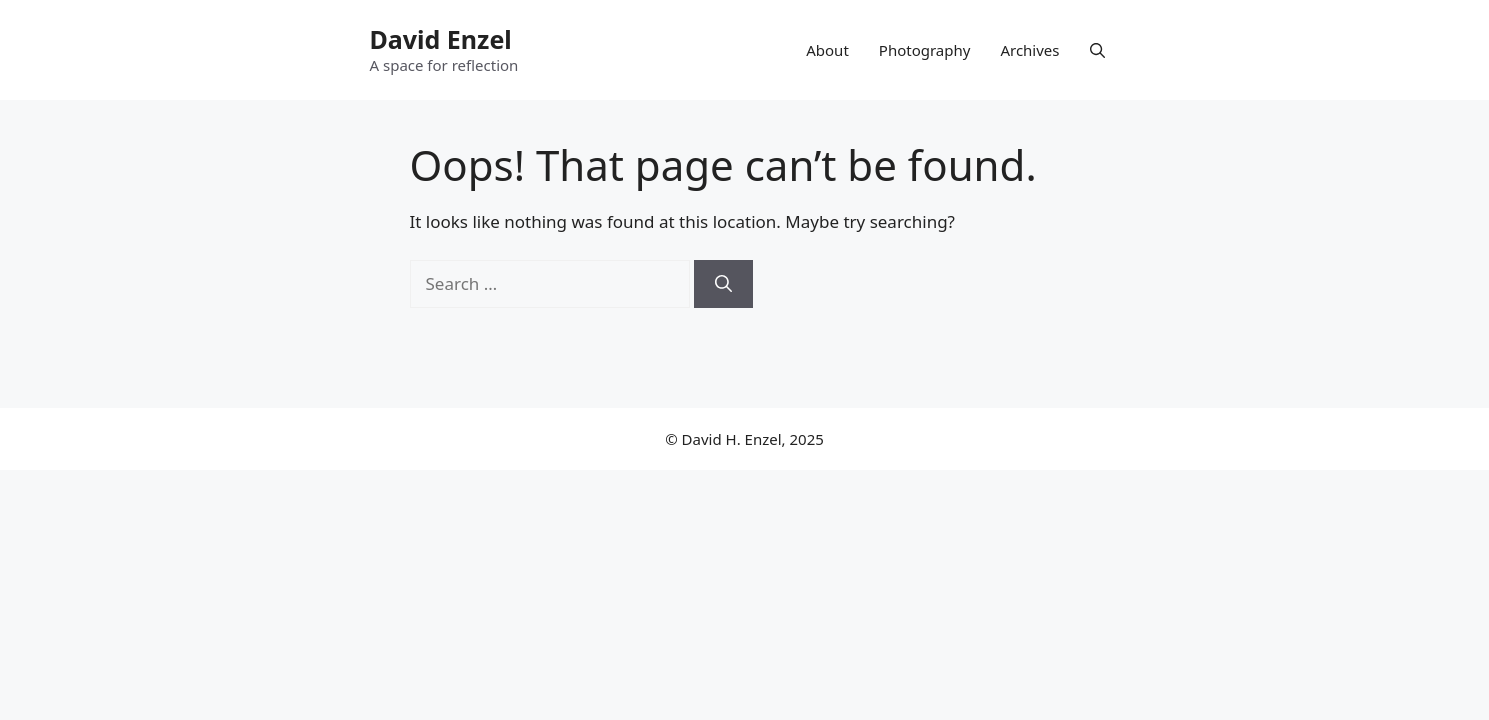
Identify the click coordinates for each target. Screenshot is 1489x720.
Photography (925, 50)
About (827, 50)
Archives (1029, 50)
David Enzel (441, 39)
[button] (1097, 50)
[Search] (723, 284)
